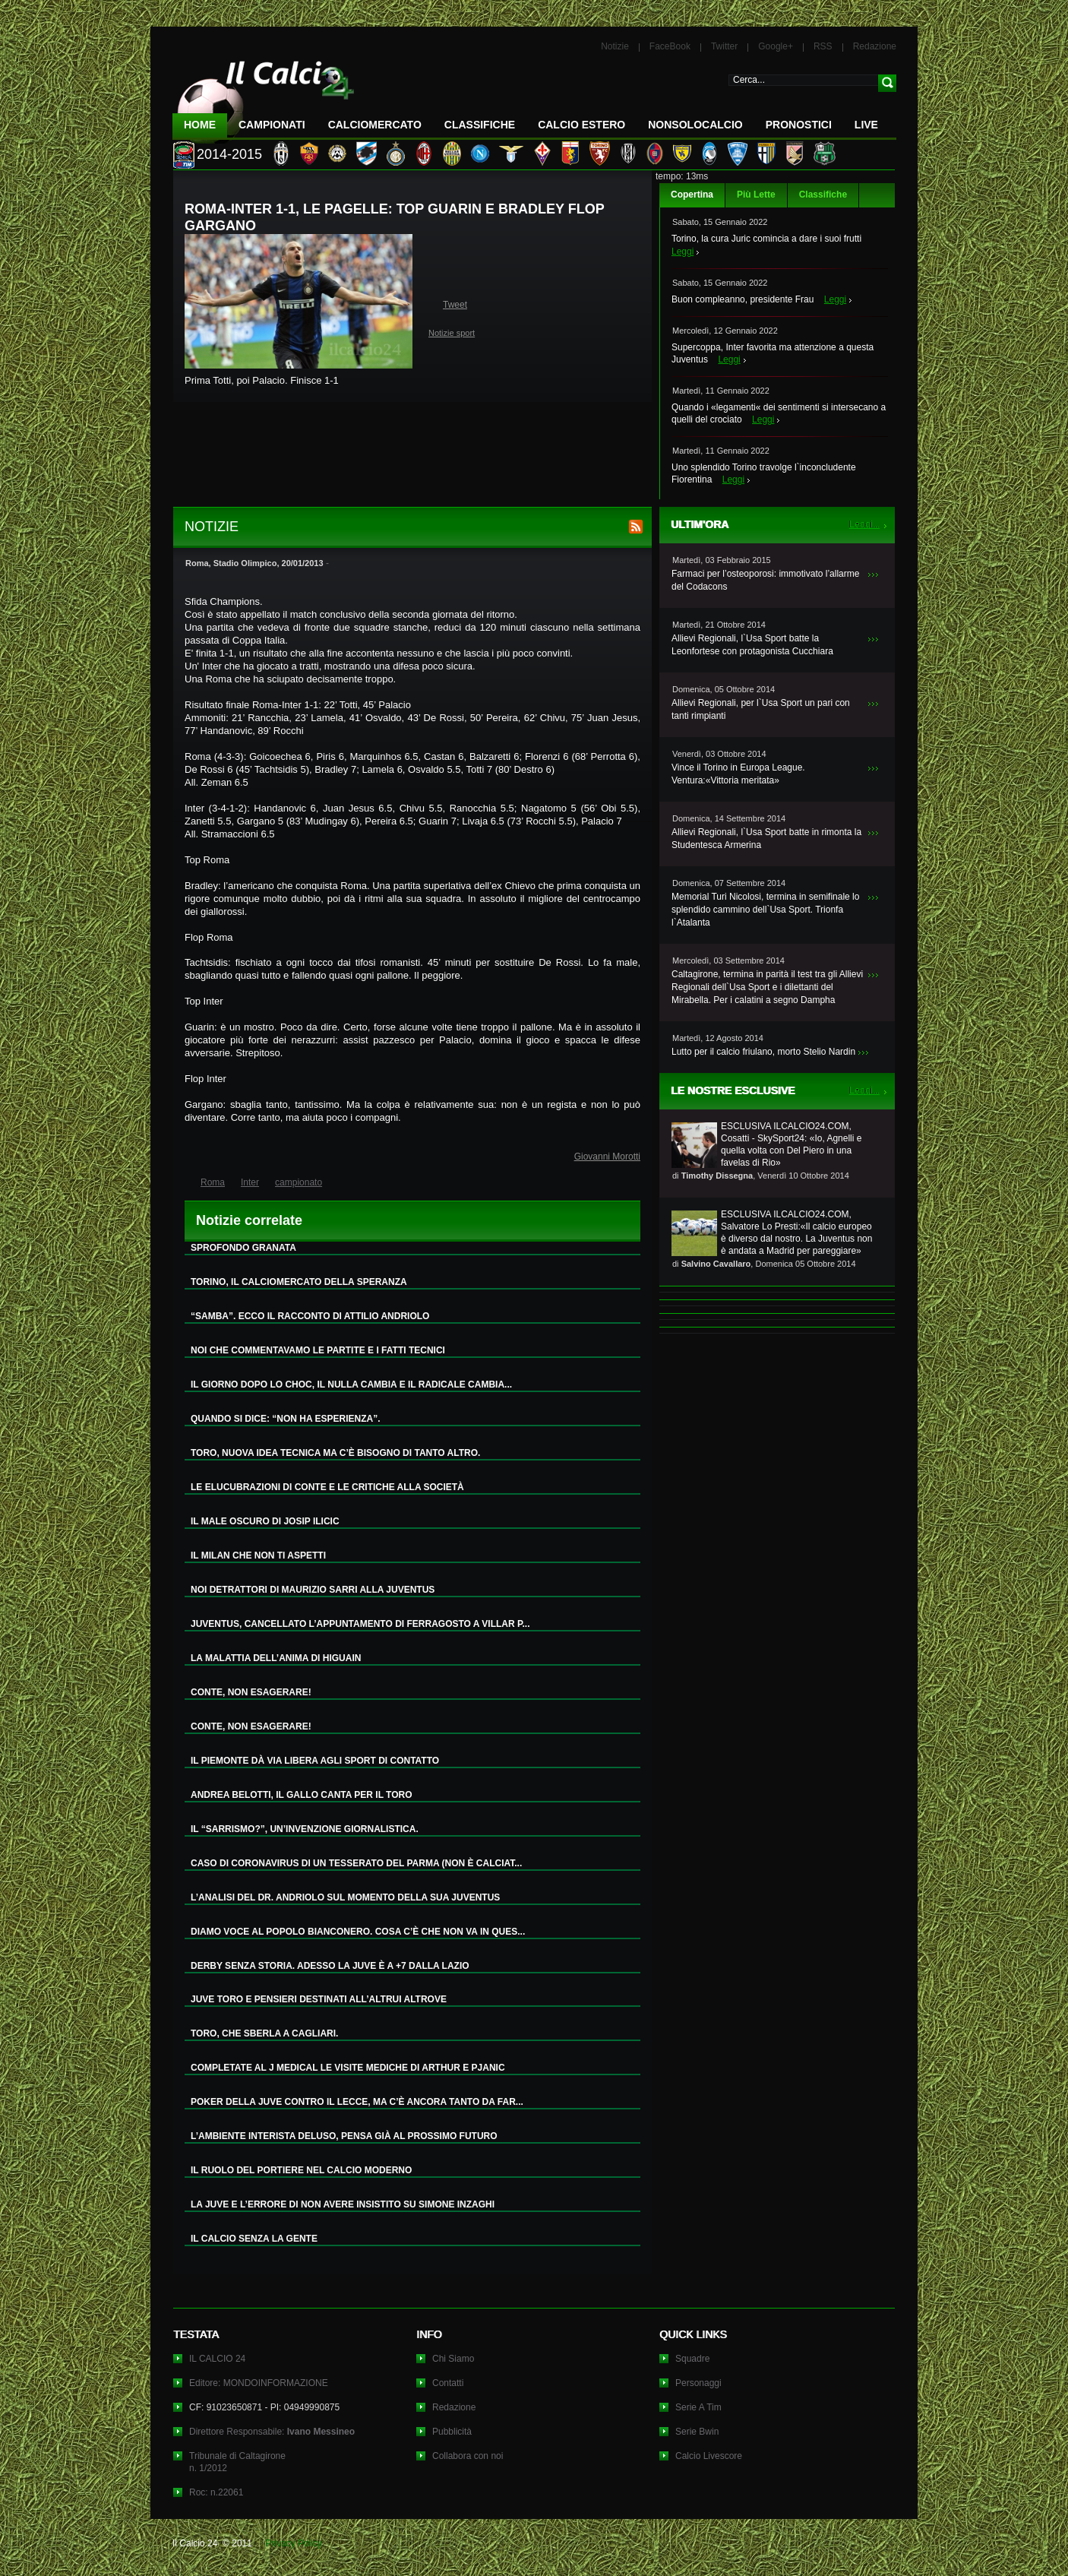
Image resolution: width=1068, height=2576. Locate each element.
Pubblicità (452, 2431)
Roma (213, 1182)
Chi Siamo (453, 2358)
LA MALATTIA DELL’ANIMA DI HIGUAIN (276, 1658)
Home (200, 125)
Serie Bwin (697, 2431)
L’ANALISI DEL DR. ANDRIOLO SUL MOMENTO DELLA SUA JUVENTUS (345, 1897)
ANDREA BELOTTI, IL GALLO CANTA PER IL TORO (301, 1795)
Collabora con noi (467, 2456)
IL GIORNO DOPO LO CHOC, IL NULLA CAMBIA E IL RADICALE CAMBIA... (351, 1384)
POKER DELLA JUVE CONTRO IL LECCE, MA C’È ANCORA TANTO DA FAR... (357, 2102)
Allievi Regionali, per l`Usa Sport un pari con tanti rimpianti (760, 709)
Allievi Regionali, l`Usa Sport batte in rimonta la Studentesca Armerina (766, 838)
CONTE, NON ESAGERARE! (251, 1692)
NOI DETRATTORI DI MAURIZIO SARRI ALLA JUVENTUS (312, 1589)
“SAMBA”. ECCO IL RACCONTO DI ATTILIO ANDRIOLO (310, 1316)
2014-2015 (229, 154)
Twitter (724, 46)
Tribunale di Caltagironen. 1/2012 (237, 2462)
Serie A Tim (698, 2407)
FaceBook (669, 46)
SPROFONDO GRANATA (243, 1247)
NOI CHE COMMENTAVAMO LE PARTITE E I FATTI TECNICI (318, 1350)
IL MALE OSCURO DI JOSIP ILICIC (265, 1521)
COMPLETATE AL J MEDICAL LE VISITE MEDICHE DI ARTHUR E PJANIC (348, 2067)
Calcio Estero (581, 125)
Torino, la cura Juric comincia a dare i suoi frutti (766, 238)
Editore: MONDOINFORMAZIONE (258, 2383)
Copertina (692, 194)
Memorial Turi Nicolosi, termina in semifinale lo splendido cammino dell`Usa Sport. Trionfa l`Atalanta (765, 909)
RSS (823, 46)
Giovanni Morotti (607, 1156)
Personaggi (698, 2383)
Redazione (874, 46)
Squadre (692, 2358)
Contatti (447, 2383)
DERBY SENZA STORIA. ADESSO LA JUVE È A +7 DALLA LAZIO (330, 1965)
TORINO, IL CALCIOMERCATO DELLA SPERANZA (299, 1282)
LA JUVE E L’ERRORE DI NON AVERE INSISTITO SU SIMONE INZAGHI (343, 2204)
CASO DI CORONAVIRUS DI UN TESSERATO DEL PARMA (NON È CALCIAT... (356, 1863)
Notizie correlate (249, 1220)
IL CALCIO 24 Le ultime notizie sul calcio (263, 96)
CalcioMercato (375, 125)
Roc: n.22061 (216, 2492)
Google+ (775, 46)
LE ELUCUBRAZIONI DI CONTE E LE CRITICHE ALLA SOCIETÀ (327, 1487)
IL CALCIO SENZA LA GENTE (254, 2238)
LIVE (866, 125)
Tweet (455, 304)
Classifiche (823, 194)
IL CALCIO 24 (217, 2358)
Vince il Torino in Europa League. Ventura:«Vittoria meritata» (738, 774)
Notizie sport (451, 332)
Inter (250, 1182)
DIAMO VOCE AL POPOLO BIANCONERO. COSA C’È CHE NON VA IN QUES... (358, 1931)
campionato (298, 1182)
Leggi (682, 251)
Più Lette (756, 194)
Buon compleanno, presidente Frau (742, 299)
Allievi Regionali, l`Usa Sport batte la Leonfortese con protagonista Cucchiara (752, 645)
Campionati (272, 125)
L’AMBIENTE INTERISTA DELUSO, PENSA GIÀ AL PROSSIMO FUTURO (344, 2136)
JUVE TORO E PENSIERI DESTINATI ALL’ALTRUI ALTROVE (319, 1999)
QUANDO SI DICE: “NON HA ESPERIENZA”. (286, 1418)
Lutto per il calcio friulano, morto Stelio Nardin (763, 1051)
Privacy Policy (293, 2543)
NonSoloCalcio (695, 125)
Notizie (615, 46)
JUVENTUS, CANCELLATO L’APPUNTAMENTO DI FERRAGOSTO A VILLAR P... (360, 1624)
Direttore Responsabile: (272, 2431)
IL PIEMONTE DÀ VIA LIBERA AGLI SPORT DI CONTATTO (315, 1760)
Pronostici (799, 125)
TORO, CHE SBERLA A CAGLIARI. (264, 2033)
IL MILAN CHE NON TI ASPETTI (258, 1555)
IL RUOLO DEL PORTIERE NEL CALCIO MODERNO (301, 2170)
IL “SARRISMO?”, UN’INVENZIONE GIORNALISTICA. (305, 1829)
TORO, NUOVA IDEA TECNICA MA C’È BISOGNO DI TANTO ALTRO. (335, 1453)
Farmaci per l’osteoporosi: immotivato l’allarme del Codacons (765, 580)
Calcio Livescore (708, 2456)
